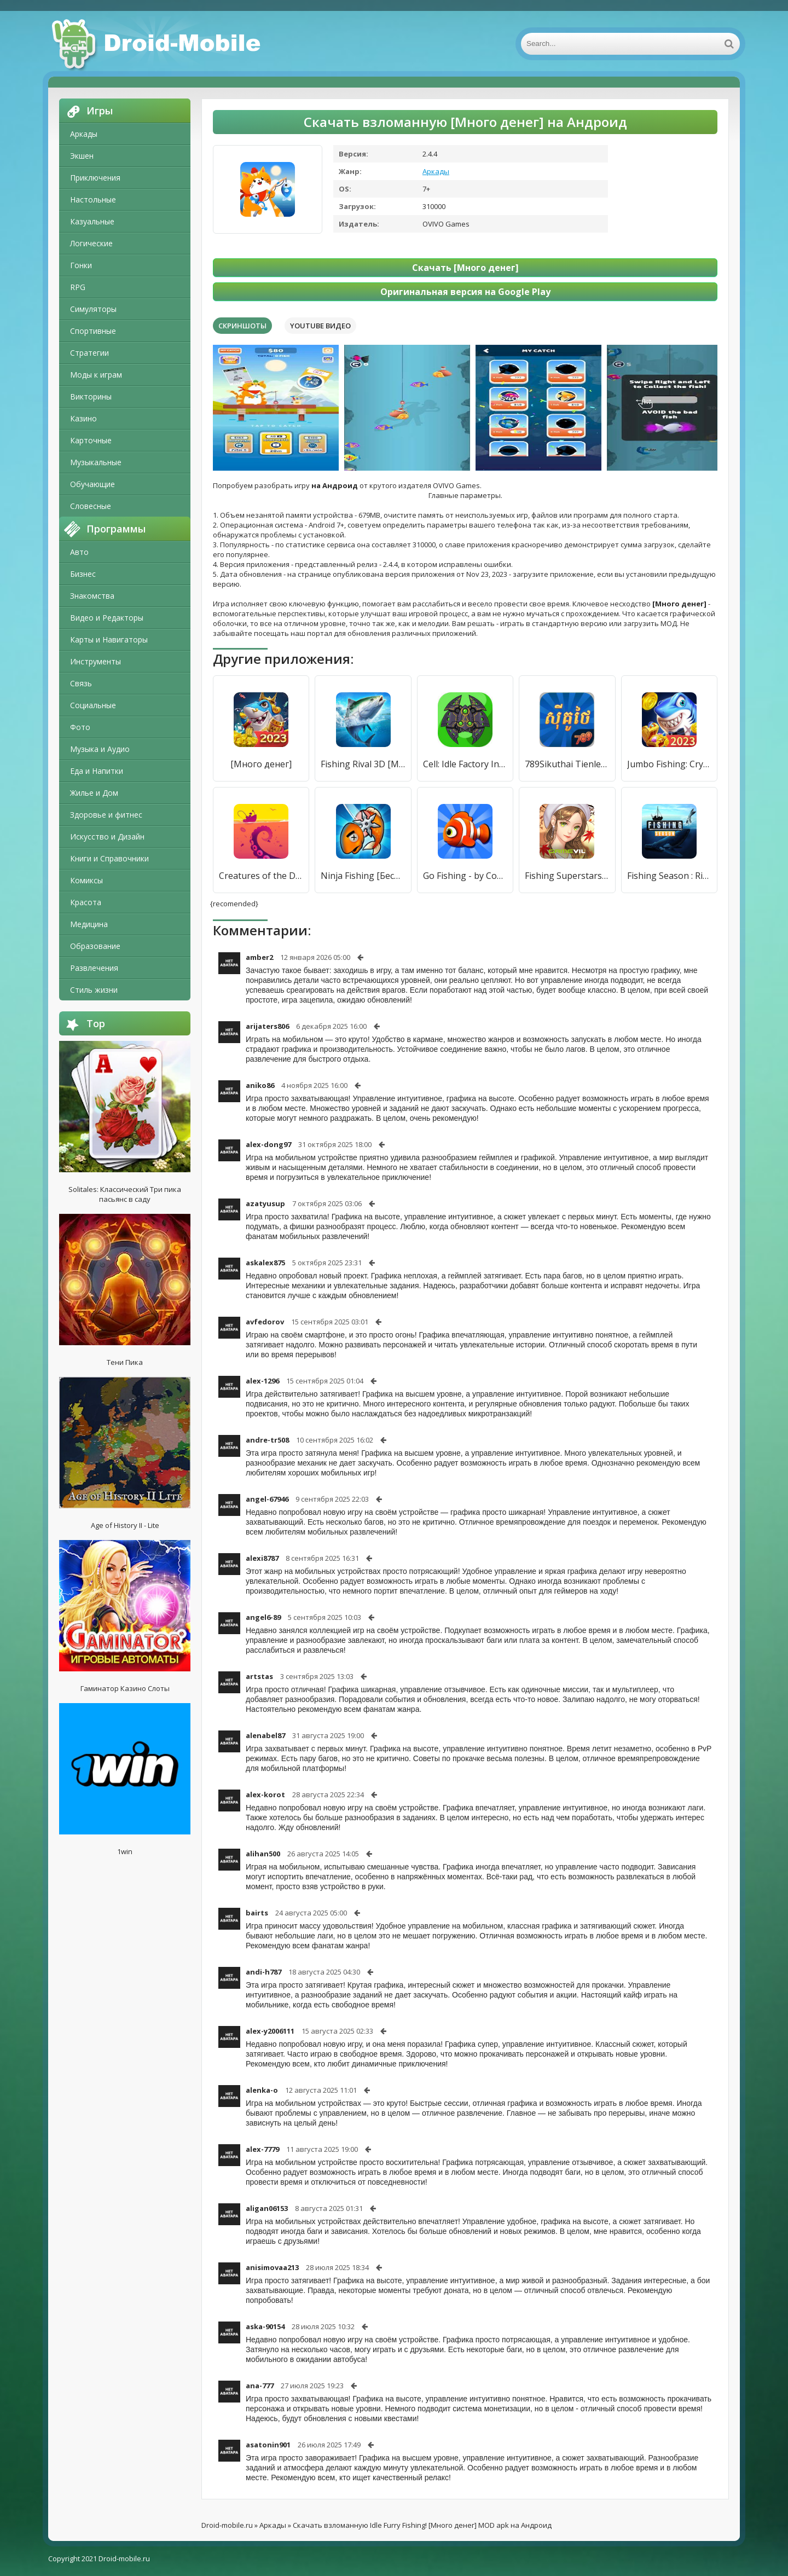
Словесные (90, 506)
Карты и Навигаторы (109, 639)
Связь (81, 683)
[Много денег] (261, 764)
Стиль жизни (94, 990)
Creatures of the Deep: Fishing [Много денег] (261, 876)
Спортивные (93, 331)
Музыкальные (95, 462)
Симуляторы (93, 309)
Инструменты (95, 661)
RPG (77, 287)
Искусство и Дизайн (107, 836)
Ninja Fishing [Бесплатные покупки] (363, 876)
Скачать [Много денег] (465, 268)
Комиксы (86, 880)
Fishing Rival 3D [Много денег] (363, 764)
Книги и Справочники (109, 858)
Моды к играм (96, 374)
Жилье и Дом (94, 793)
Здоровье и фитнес (106, 814)
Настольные (93, 199)
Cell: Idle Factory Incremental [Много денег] (465, 764)
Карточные (91, 440)
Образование (95, 946)
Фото (80, 727)
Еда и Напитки (96, 771)
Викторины (91, 396)
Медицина (89, 924)
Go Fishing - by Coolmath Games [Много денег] (465, 876)
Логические (91, 243)
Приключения (95, 177)
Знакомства (92, 596)
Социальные (93, 705)
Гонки (81, 265)
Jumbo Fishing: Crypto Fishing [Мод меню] (669, 764)
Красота (85, 902)
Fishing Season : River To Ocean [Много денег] (669, 876)
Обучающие (92, 484)
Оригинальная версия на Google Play (465, 292)
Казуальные (92, 221)
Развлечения (94, 968)
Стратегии (89, 353)
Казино (83, 418)
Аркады (83, 134)
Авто (79, 552)
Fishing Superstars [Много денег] (567, 876)
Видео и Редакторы (106, 617)
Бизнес (83, 574)
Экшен (82, 155)
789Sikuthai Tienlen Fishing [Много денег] (567, 764)
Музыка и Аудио (100, 749)
